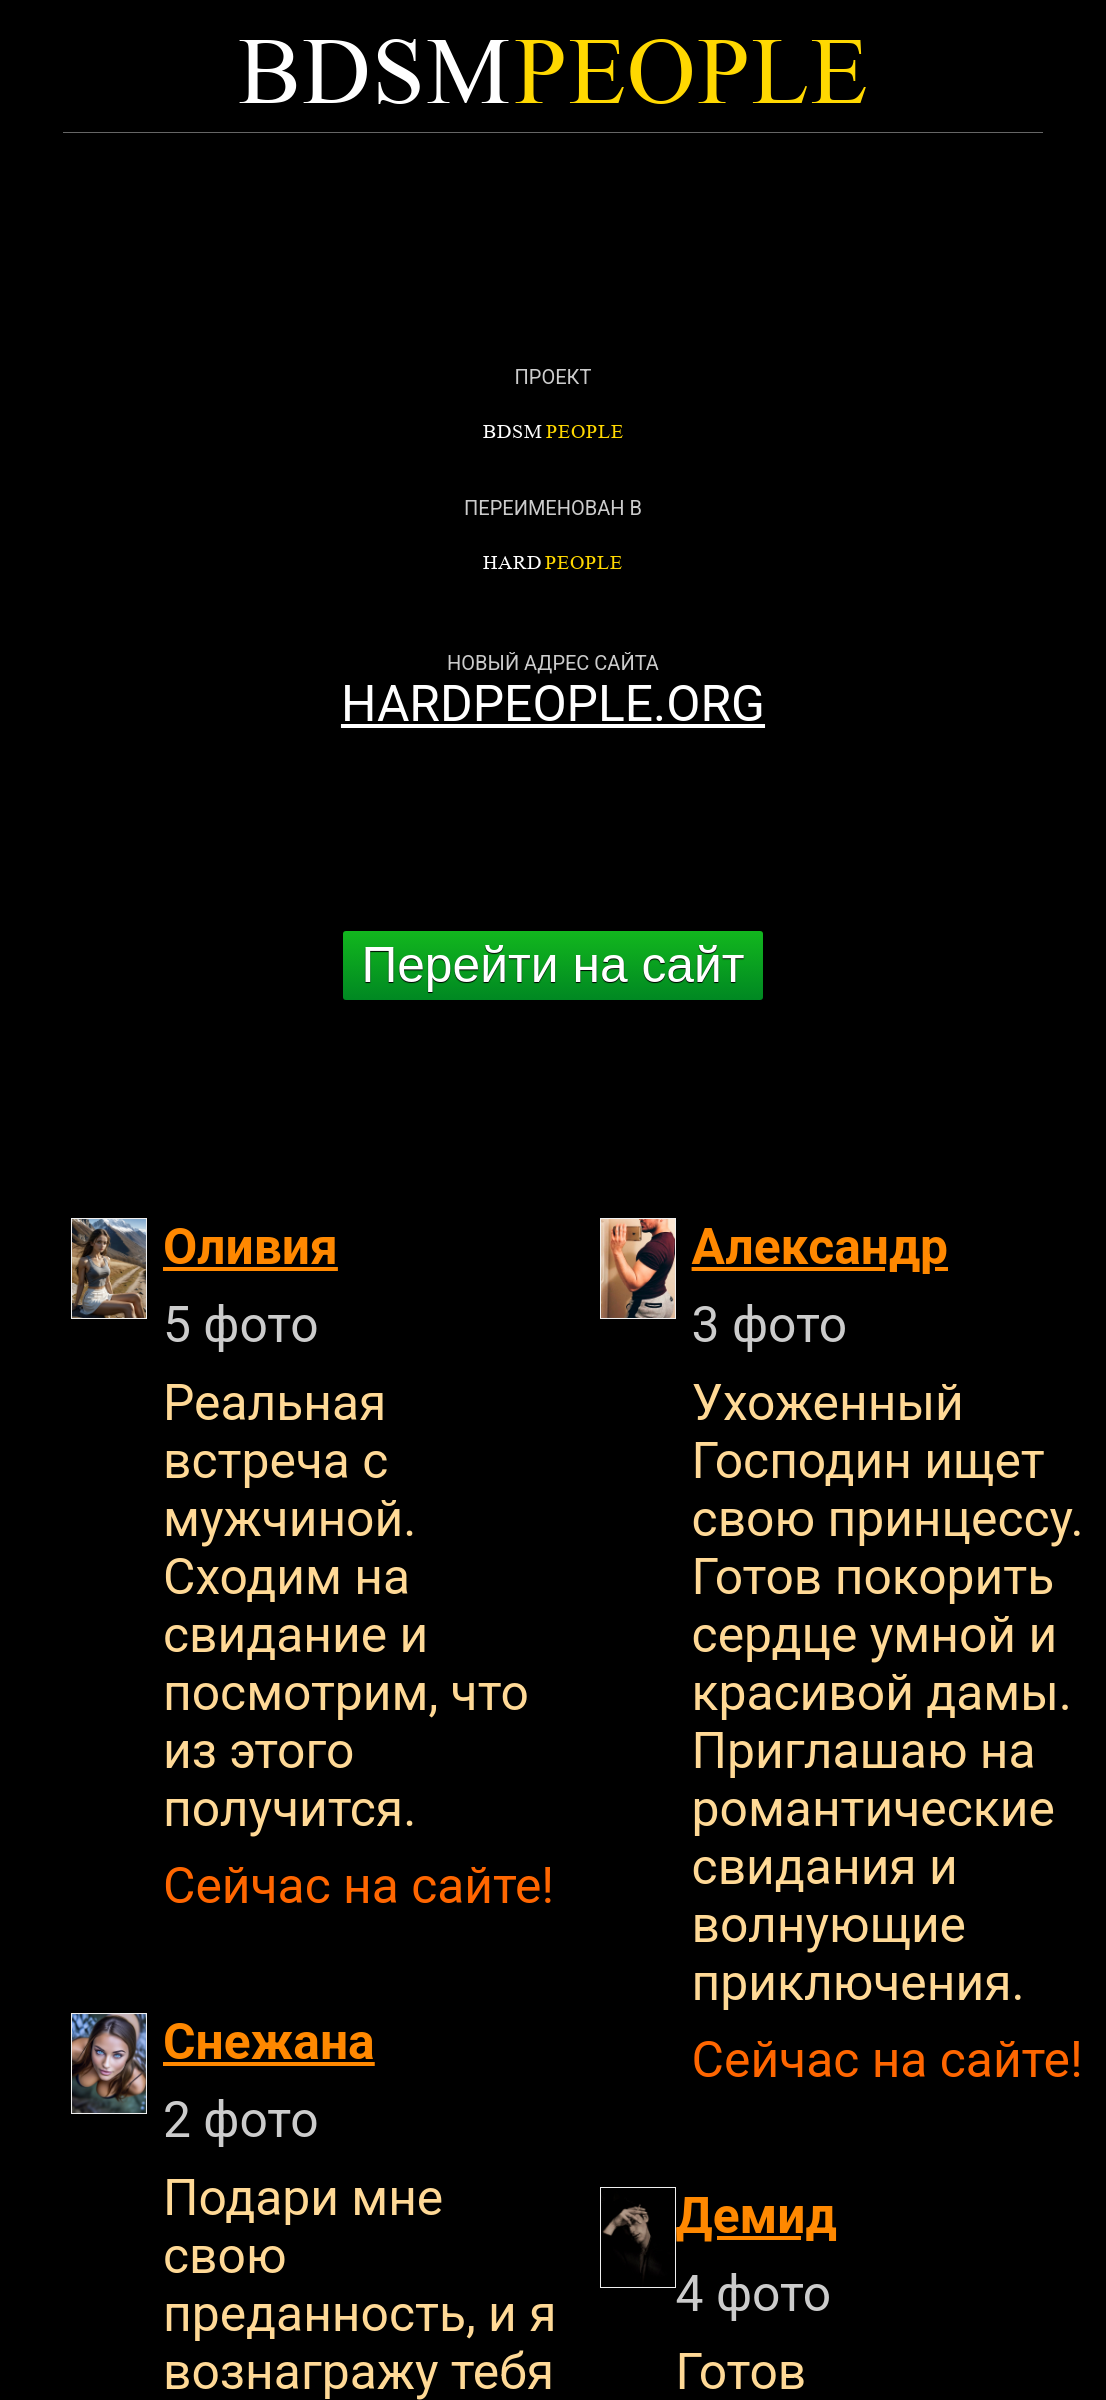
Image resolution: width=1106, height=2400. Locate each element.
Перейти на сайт (552, 965)
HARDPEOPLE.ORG (553, 704)
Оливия (250, 1247)
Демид (756, 2216)
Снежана (269, 2042)
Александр (820, 1247)
